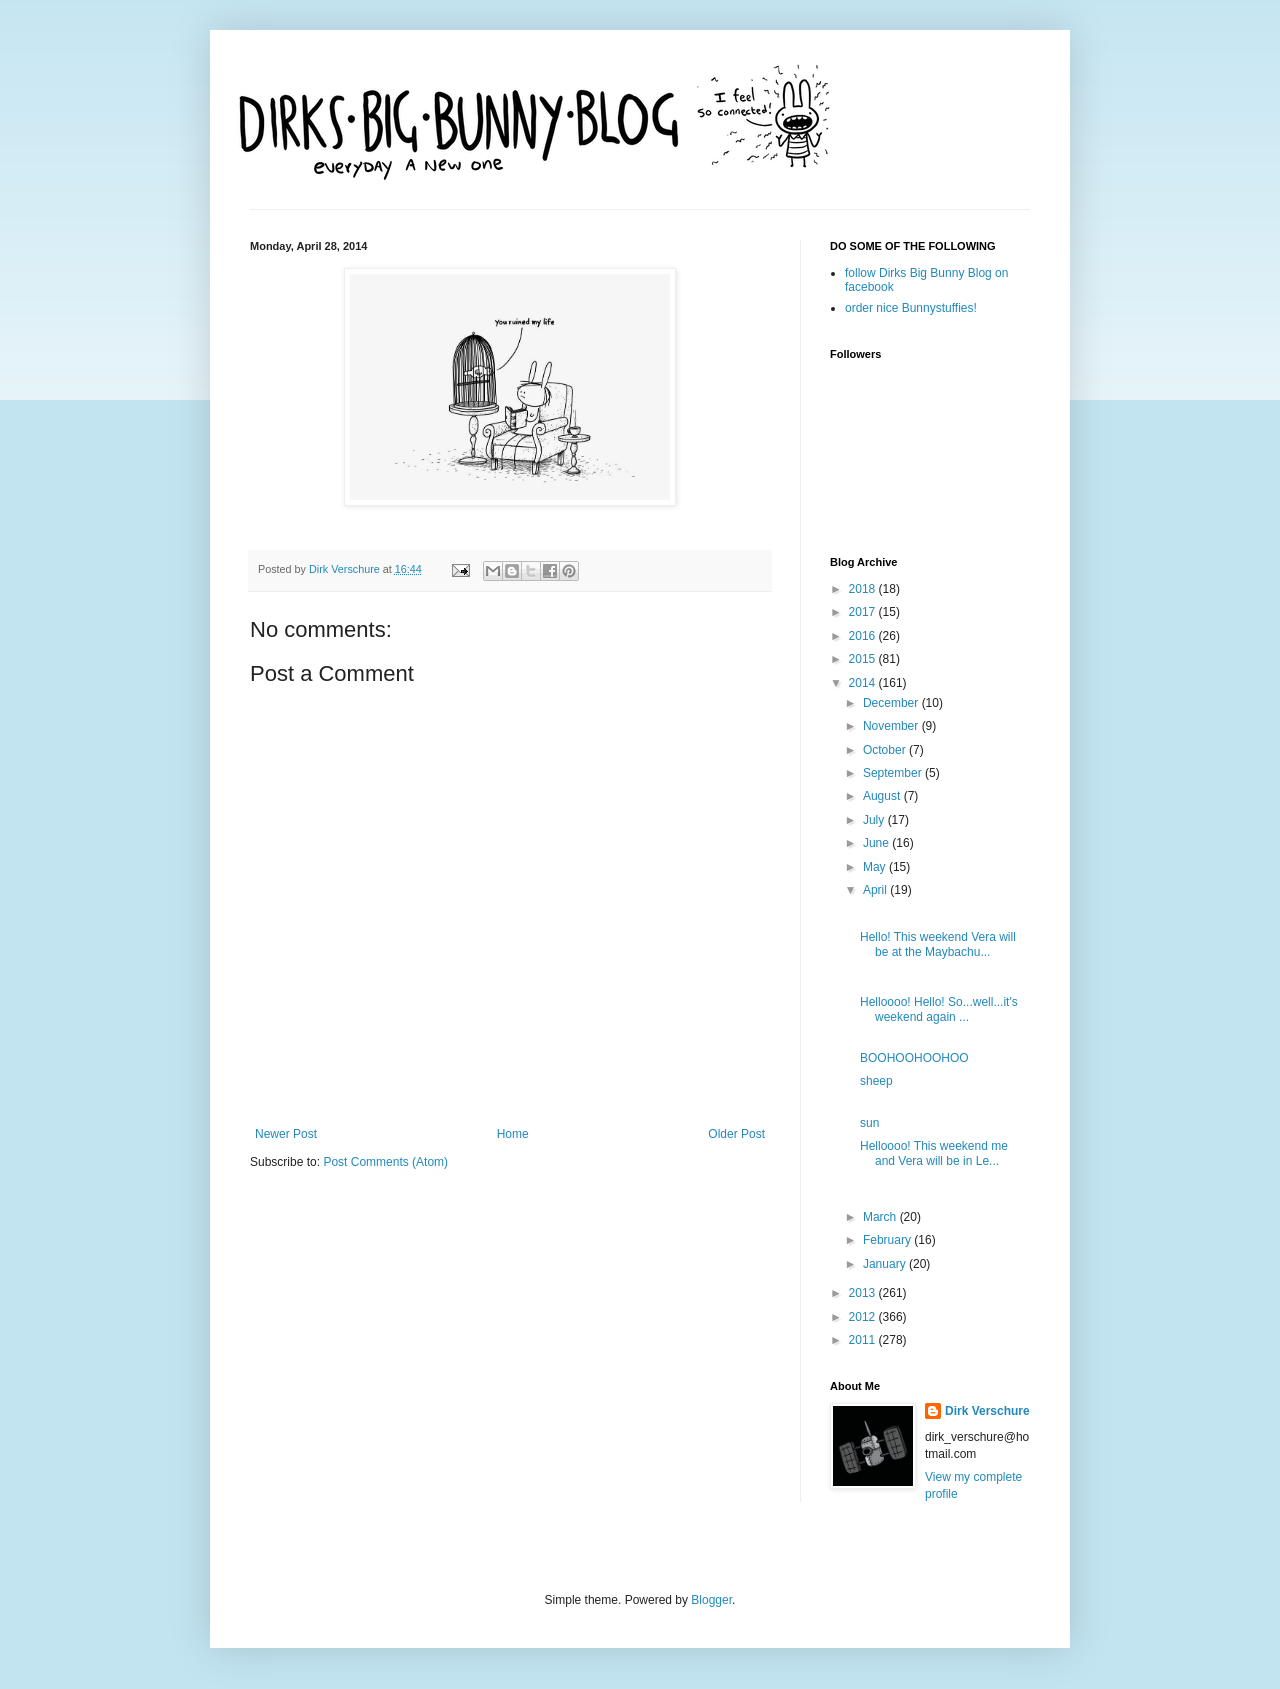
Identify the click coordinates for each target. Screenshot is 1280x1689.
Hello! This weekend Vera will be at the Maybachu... (938, 944)
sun (869, 1123)
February (888, 1240)
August (883, 796)
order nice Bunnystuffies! (911, 308)
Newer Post (286, 1134)
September (894, 773)
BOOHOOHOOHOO (914, 1058)
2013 (864, 1293)
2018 (864, 589)
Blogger (711, 1600)
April (876, 890)
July (875, 820)
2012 (864, 1317)
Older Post (736, 1134)
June (877, 843)
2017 (864, 612)
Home (513, 1134)
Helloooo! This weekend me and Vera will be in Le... (934, 1153)
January (886, 1264)
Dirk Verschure (346, 569)
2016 (864, 636)
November (892, 726)
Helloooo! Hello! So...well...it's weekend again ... (939, 1009)
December (892, 703)
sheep (876, 1081)
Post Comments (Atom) (385, 1162)
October (886, 750)
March (881, 1217)
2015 (864, 659)
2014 (864, 683)
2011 (864, 1340)
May (876, 867)
